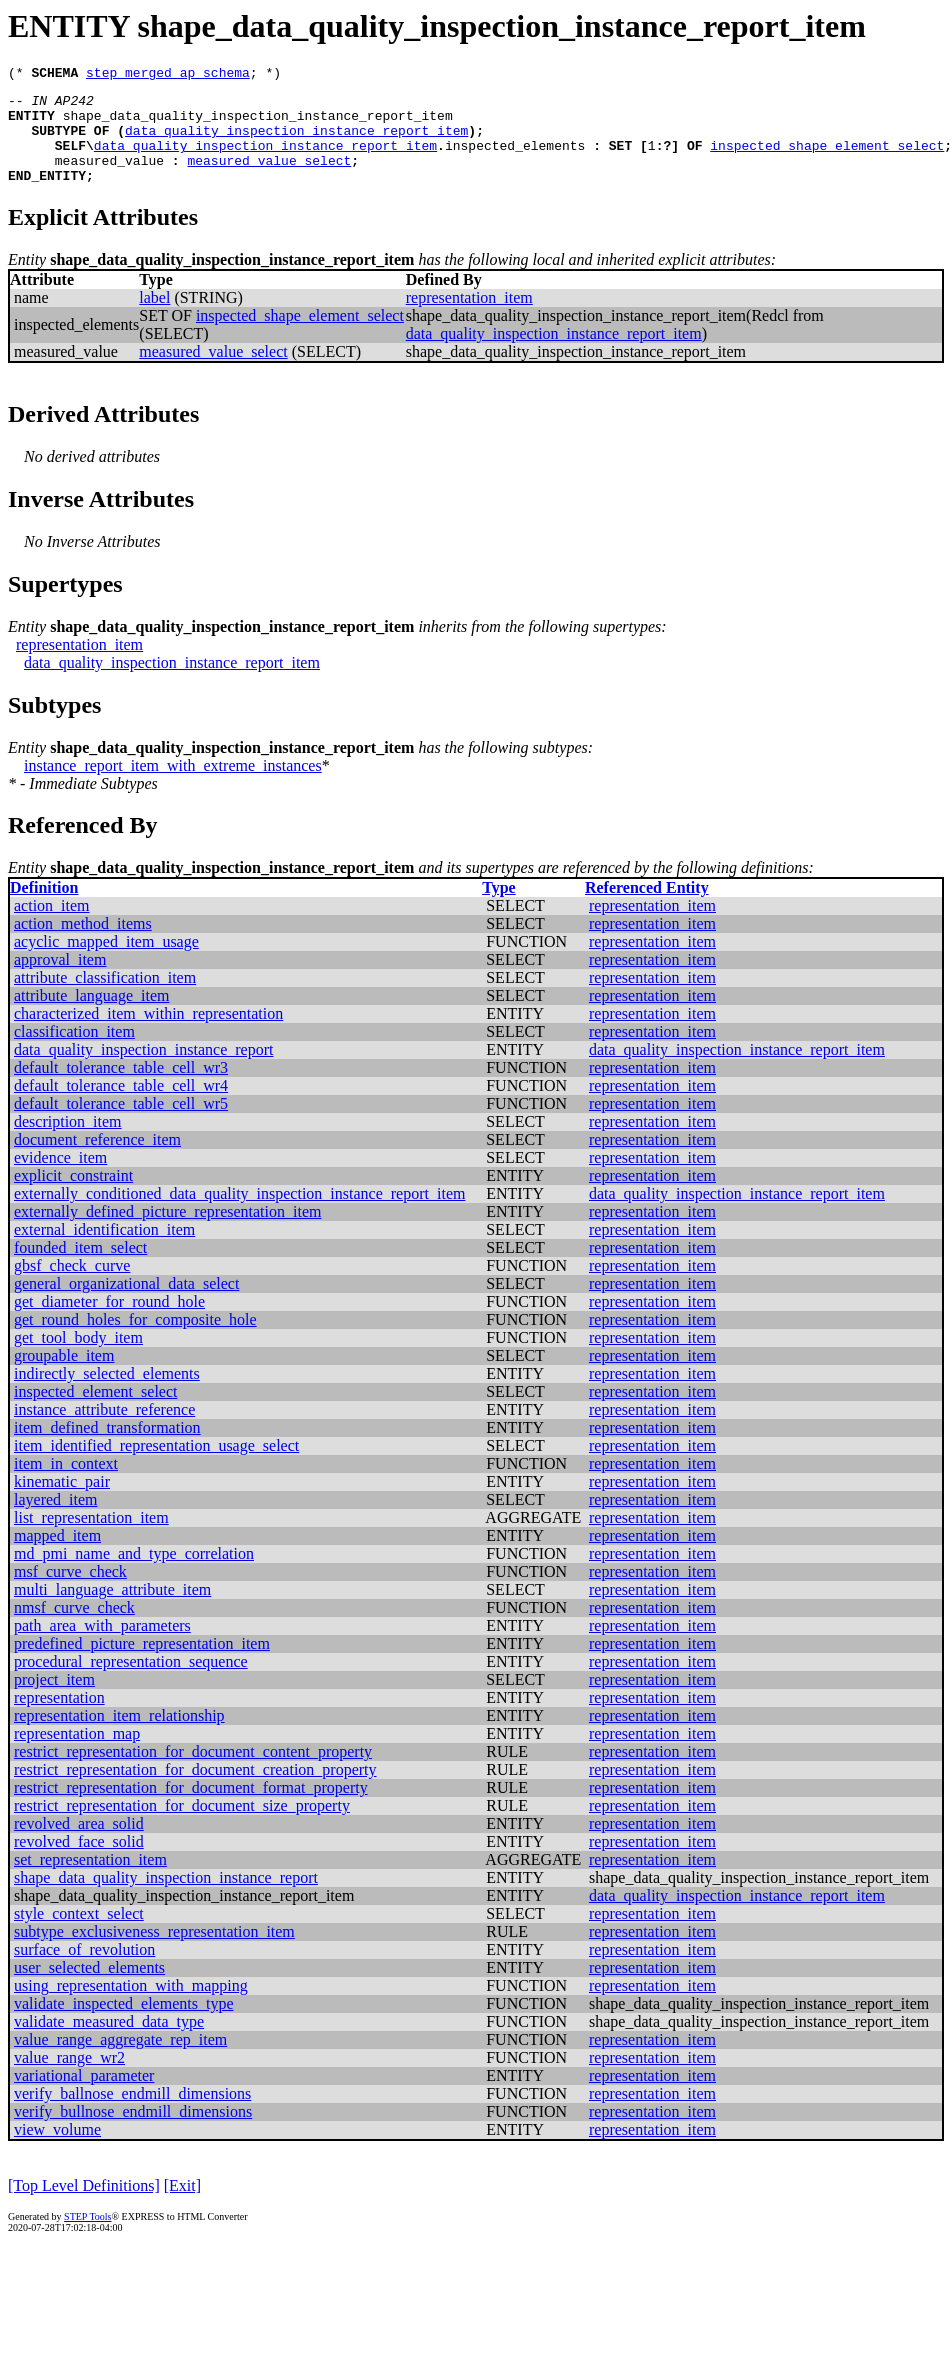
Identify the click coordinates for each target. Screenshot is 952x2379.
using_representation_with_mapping (131, 2006)
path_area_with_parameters (102, 1646)
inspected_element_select (95, 1412)
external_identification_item (104, 1250)
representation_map (77, 1754)
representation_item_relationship (119, 1736)
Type (498, 908)
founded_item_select (80, 1268)
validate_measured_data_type (109, 2042)
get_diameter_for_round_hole (109, 1322)
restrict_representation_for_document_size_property (182, 1826)
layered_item (56, 1520)
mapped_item (57, 1556)
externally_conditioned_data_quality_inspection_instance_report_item (239, 1214)
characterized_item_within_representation (148, 1034)
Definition (44, 908)
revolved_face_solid (79, 1862)
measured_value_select (269, 178)
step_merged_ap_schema (168, 75)
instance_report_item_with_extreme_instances (173, 786)
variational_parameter (84, 2096)
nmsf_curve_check (74, 1628)
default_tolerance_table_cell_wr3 (121, 1088)
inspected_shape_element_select (827, 160)
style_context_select (79, 1934)
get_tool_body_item (78, 1358)
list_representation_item (91, 1538)
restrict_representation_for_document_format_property (191, 1808)
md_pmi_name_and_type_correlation (134, 1574)
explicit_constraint (73, 1196)
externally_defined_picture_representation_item (167, 1232)
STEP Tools (87, 2237)
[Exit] (182, 2206)
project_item (54, 1700)
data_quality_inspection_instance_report (143, 1070)
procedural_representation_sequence (131, 1682)
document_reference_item (97, 1160)
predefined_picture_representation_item (142, 1664)
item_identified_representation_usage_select (156, 1466)
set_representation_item (90, 1880)
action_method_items (83, 944)
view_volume (57, 2150)
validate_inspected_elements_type (123, 2024)
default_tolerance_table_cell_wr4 (121, 1106)
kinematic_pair (62, 1502)
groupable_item (64, 1376)
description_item (68, 1142)
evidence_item (60, 1178)
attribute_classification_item (105, 998)
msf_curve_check (70, 1592)
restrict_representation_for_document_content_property (193, 1772)
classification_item (74, 1052)
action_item (52, 926)
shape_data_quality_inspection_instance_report (166, 1898)
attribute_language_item (92, 1016)
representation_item (469, 318)
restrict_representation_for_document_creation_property (195, 1790)
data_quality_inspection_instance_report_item (296, 142)
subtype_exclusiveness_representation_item (154, 1952)
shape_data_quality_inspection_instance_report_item (258, 124)
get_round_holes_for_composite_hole (135, 1340)
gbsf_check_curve (72, 1286)
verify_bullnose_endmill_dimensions (133, 2132)
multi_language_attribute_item (112, 1610)
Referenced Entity (647, 908)
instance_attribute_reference (104, 1430)
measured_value (109, 178)
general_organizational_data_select (126, 1304)
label (154, 318)
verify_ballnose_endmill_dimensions (132, 2114)
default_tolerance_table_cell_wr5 (121, 1124)
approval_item (60, 980)
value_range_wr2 (69, 2078)
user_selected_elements (89, 1988)
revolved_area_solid (79, 1844)
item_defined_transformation (107, 1448)
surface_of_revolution (84, 1970)
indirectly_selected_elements (107, 1394)
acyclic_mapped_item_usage (106, 962)
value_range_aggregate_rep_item (120, 2060)
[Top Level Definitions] (84, 2206)
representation (59, 1718)
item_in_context (66, 1484)
